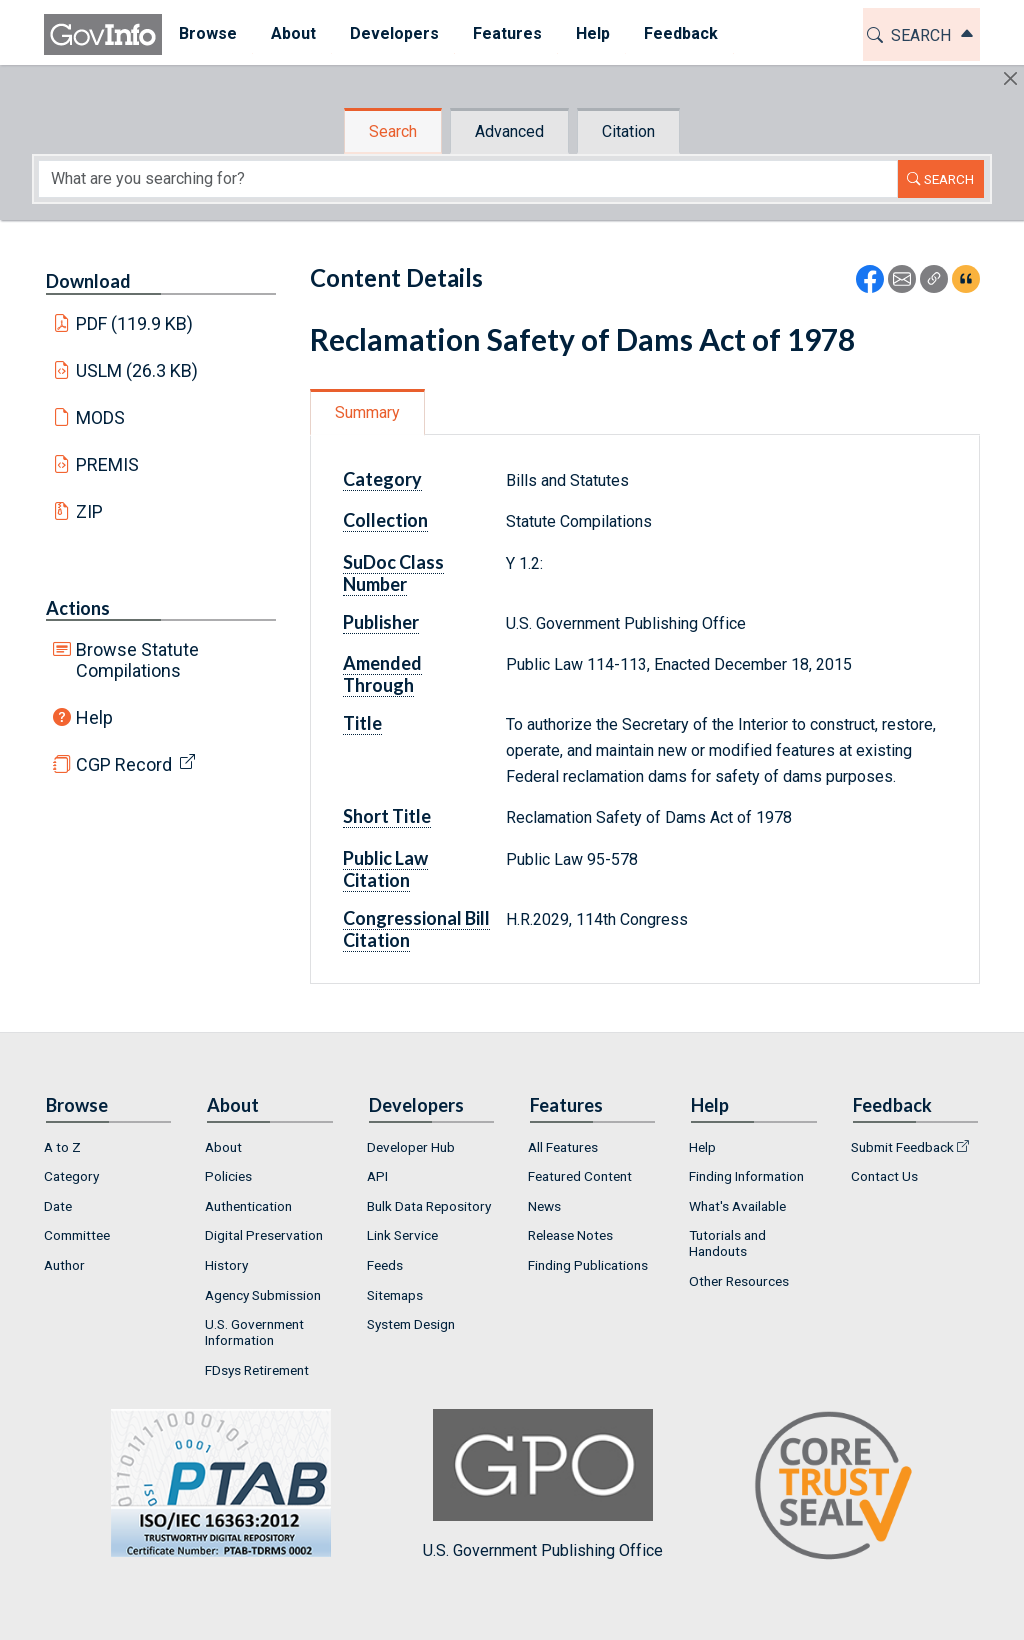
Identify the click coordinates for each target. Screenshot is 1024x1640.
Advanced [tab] (509, 131)
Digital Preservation (264, 1235)
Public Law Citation (385, 869)
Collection (385, 520)
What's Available (737, 1206)
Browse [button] (208, 33)
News (544, 1206)
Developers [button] (394, 33)
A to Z (62, 1147)
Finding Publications (588, 1265)
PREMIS (107, 464)
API (377, 1176)
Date (58, 1206)
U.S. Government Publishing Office (543, 1484)
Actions (78, 608)
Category (382, 479)
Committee (77, 1235)
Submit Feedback (902, 1147)
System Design (411, 1324)
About (223, 1147)
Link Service (402, 1235)
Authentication (248, 1206)
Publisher (381, 622)
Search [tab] (393, 131)
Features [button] (507, 33)
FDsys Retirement (257, 1370)
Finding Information (746, 1176)
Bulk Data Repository (429, 1206)
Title (362, 723)
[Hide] (1010, 78)
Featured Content (580, 1176)
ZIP (89, 511)
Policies (228, 1176)
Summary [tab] (367, 412)
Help (94, 717)
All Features (563, 1147)
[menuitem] (208, 34)
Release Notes (570, 1235)
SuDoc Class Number (393, 573)
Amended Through (382, 674)
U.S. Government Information (254, 1332)
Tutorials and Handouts (727, 1243)
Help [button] (593, 33)
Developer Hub (411, 1147)
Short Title (387, 816)
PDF (135, 323)
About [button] (293, 33)
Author (64, 1265)
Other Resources (739, 1281)
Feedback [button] (681, 33)
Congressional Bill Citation (416, 929)
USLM (137, 370)
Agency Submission (263, 1295)
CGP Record (124, 764)
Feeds (385, 1265)
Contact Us (884, 1176)
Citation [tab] (628, 131)
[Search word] (468, 179)
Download (88, 281)
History (226, 1265)
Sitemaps (395, 1295)
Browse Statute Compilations (137, 660)
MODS (100, 417)
